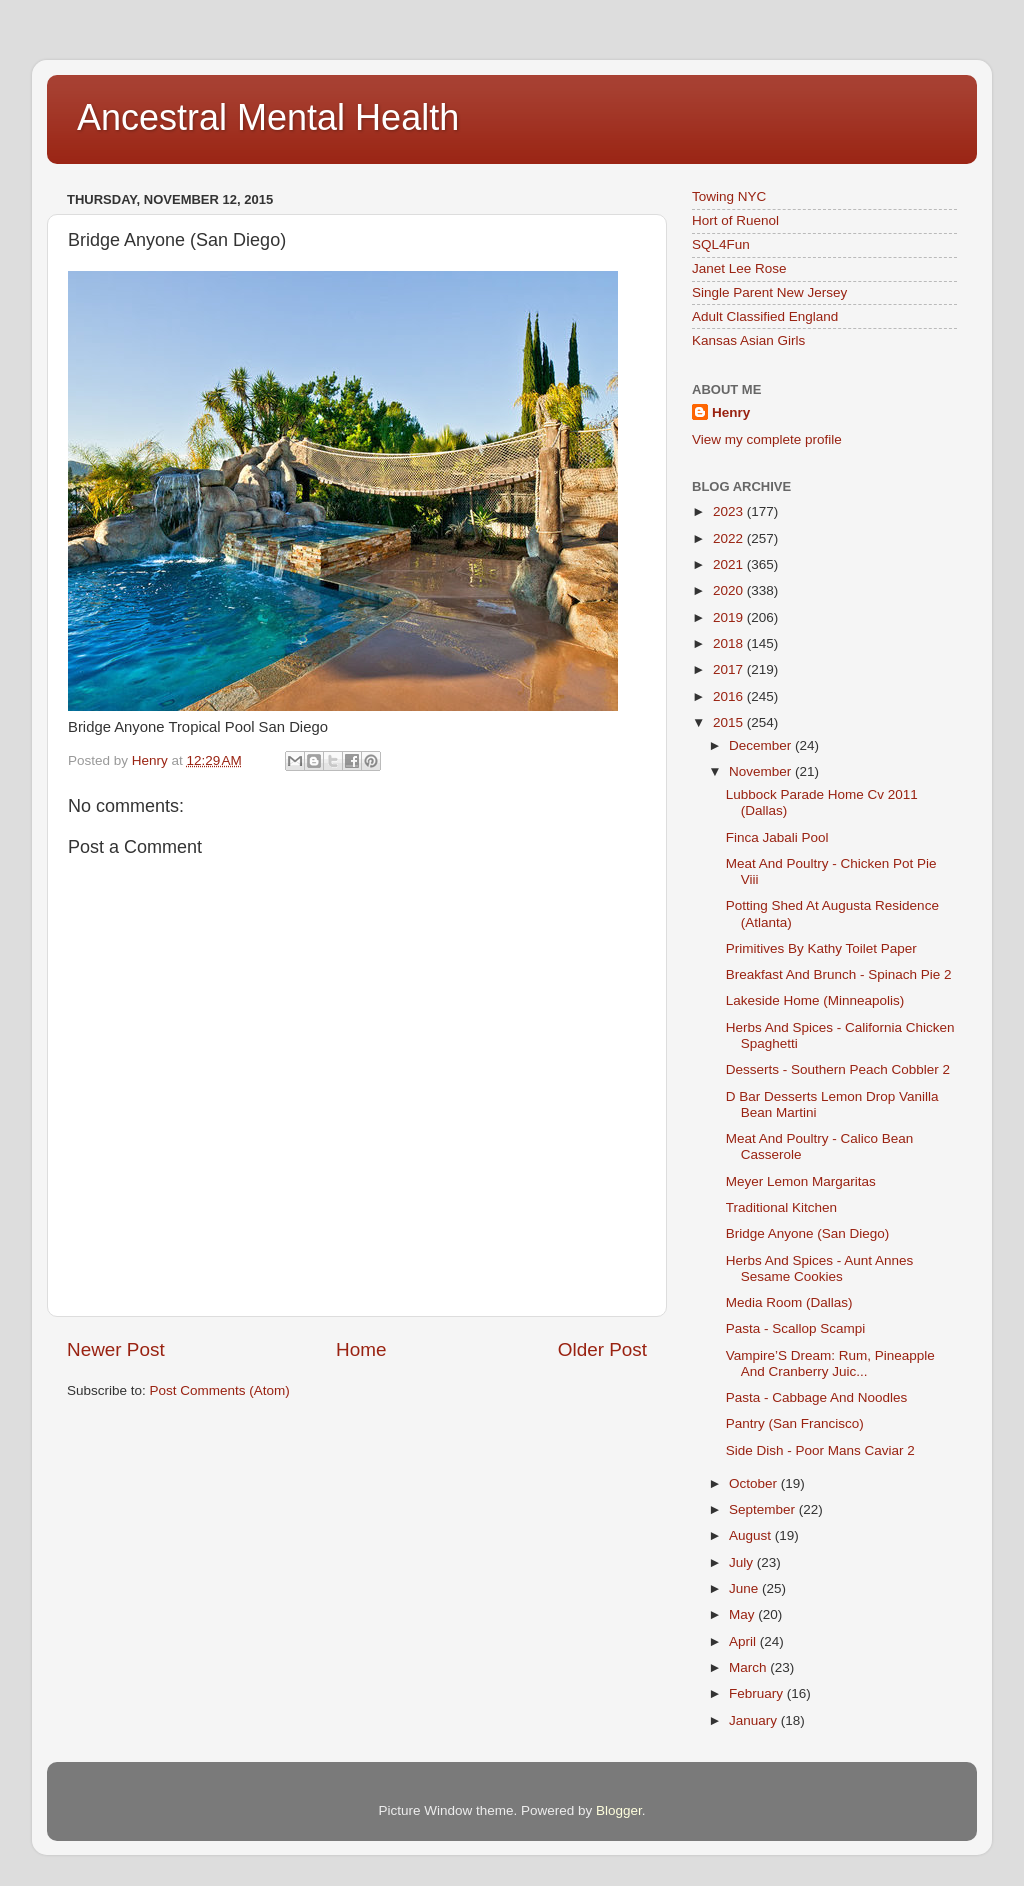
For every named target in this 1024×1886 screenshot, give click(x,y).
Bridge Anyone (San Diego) (808, 1233)
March (749, 1667)
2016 (730, 696)
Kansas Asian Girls (748, 340)
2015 (730, 722)
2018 (730, 643)
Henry (731, 412)
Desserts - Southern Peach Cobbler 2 (838, 1069)
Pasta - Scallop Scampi (796, 1328)
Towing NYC (729, 196)
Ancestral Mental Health (268, 117)
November (762, 771)
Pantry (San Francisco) (795, 1423)
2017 (730, 669)
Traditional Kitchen (781, 1207)
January (755, 1720)
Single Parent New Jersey (769, 292)
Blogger (619, 1810)
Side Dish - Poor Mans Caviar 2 (820, 1450)
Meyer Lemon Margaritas (801, 1181)
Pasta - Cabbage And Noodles (817, 1397)
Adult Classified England (765, 316)
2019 (730, 617)
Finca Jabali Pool (777, 837)
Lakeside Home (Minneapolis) (815, 1000)
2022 (730, 538)
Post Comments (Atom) (220, 1390)
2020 (730, 590)
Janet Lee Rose (739, 268)
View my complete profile (767, 439)
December (762, 745)
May (743, 1614)
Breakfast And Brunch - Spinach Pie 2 (839, 974)
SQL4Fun (721, 244)
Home (361, 1349)
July (743, 1562)
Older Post (602, 1349)
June (745, 1588)
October (755, 1483)
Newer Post (116, 1349)
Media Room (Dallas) (789, 1302)
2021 (730, 564)
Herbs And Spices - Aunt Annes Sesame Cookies (820, 1268)
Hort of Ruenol (735, 220)
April (744, 1641)
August (752, 1535)
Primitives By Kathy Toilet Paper (821, 948)
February (758, 1693)
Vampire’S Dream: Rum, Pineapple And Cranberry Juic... (830, 1363)
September (764, 1509)
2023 (730, 511)
